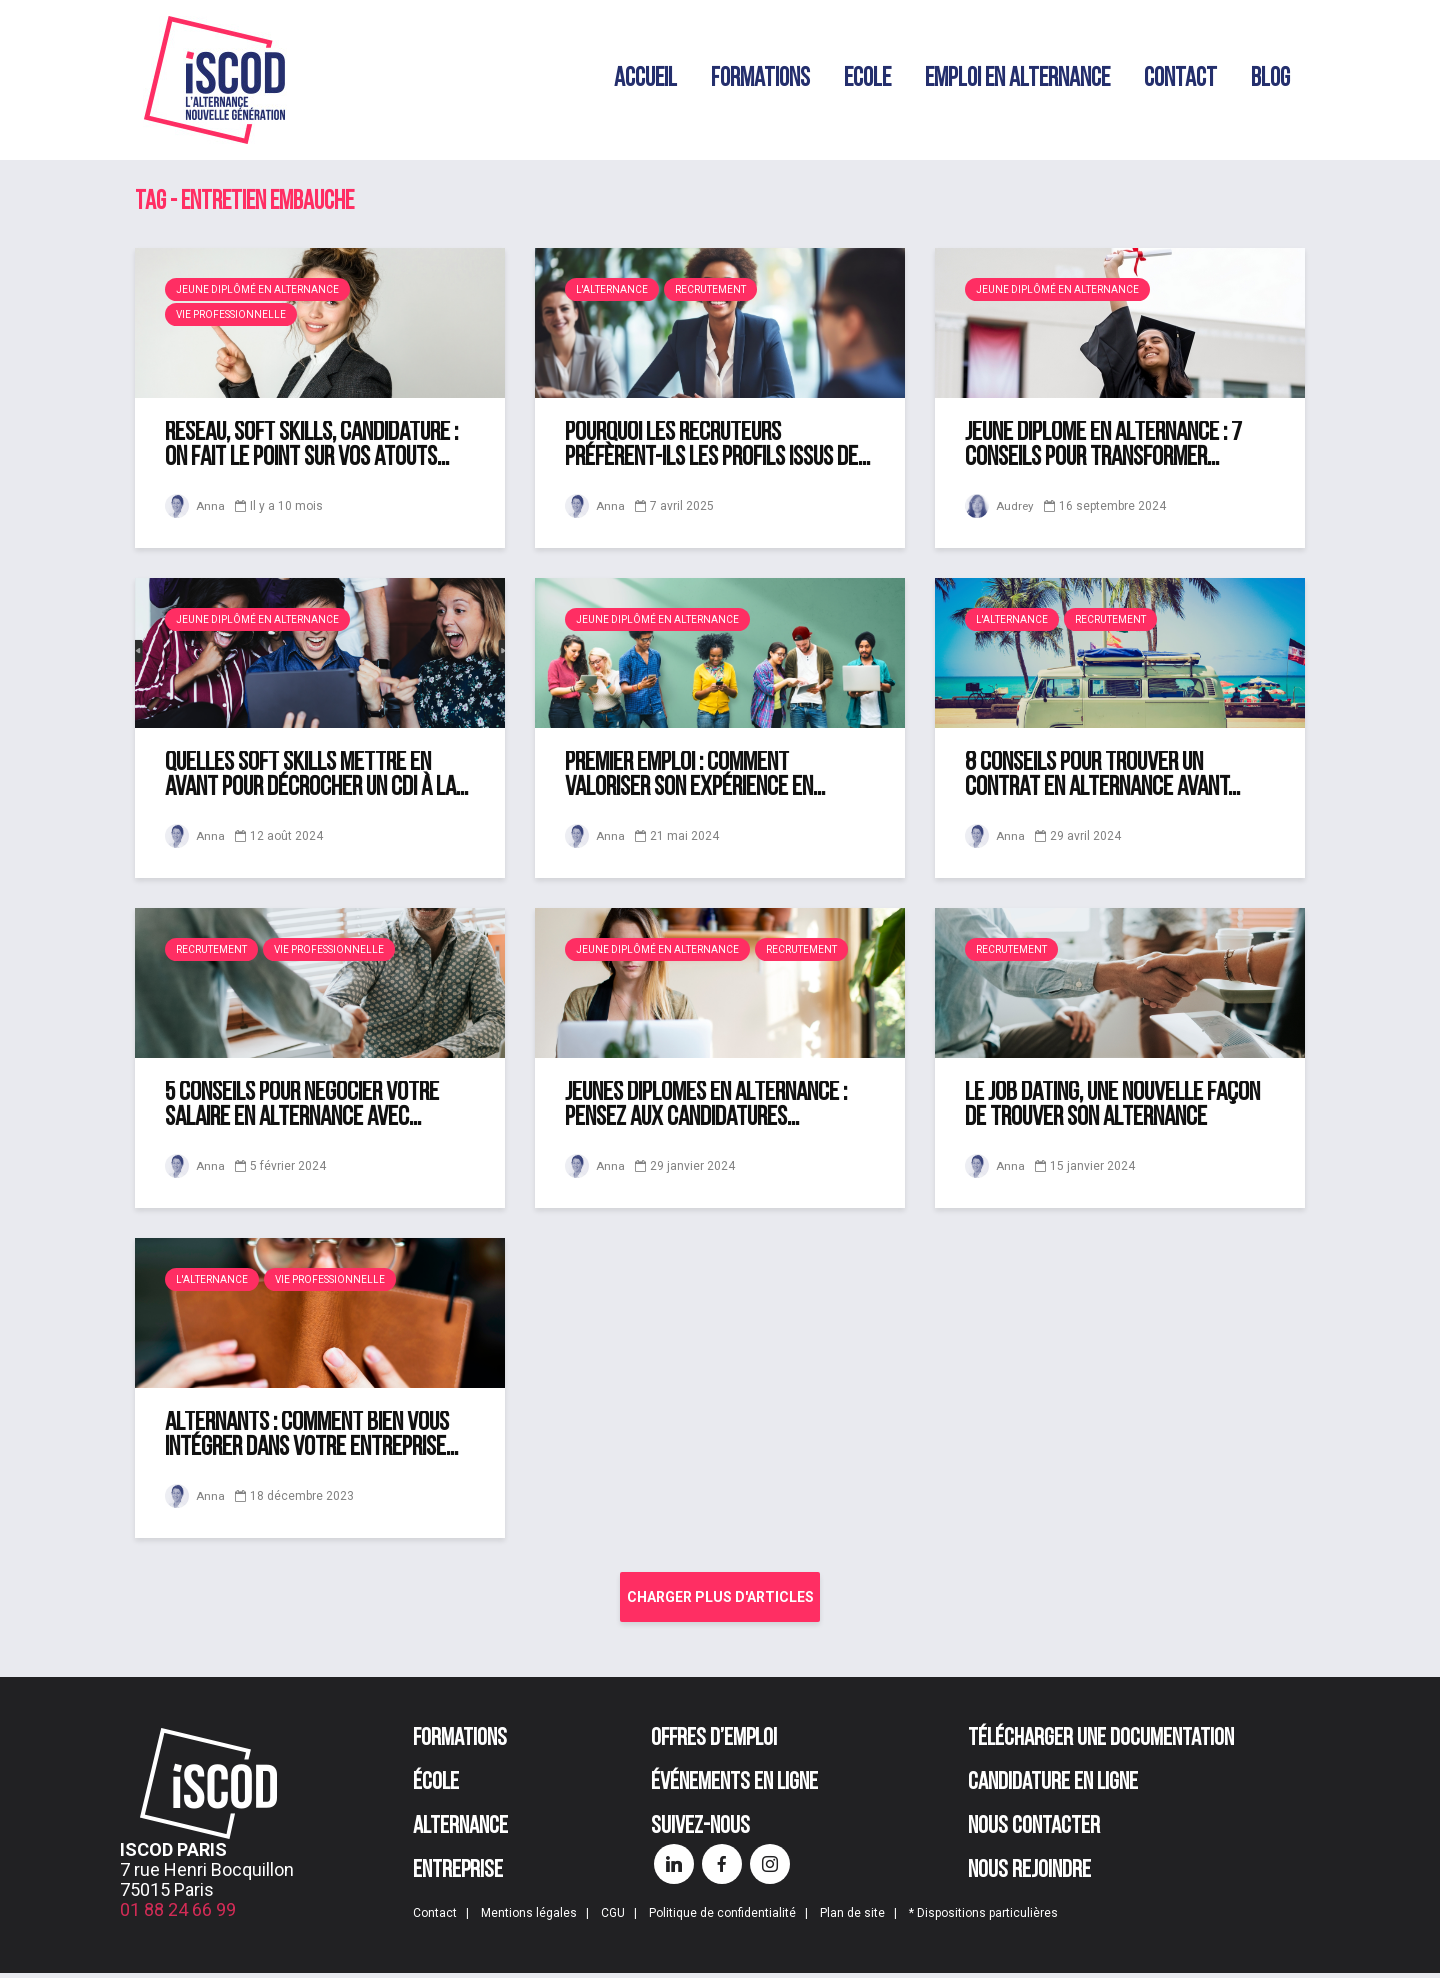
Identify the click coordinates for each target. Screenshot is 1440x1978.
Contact (1180, 79)
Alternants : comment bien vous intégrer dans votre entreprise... (311, 1436)
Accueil (645, 79)
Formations (760, 79)
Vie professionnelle (231, 314)
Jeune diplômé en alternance (257, 289)
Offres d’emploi (714, 1744)
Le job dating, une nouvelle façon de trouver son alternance (1112, 1106)
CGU (613, 1918)
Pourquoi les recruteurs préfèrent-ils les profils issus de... (717, 446)
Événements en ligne (734, 1788)
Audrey (1000, 506)
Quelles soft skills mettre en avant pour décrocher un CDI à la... (316, 776)
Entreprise (458, 1876)
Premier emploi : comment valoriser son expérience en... (695, 776)
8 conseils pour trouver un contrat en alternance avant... (1102, 776)
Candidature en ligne (1053, 1788)
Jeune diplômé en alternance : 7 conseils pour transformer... (1103, 446)
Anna (195, 506)
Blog (1270, 79)
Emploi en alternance (1017, 79)
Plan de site (852, 1918)
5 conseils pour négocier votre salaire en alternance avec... (302, 1106)
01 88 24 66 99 (178, 1914)
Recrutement (710, 289)
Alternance (460, 1832)
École (436, 1788)
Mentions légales (529, 1918)
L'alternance (612, 289)
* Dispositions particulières (983, 1918)
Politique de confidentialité (722, 1918)
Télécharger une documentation (1101, 1744)
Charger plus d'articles (720, 1597)
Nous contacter (1034, 1832)
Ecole (867, 79)
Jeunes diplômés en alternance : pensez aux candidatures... (706, 1106)
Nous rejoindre (1029, 1876)
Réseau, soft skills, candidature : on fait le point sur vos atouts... (311, 446)
